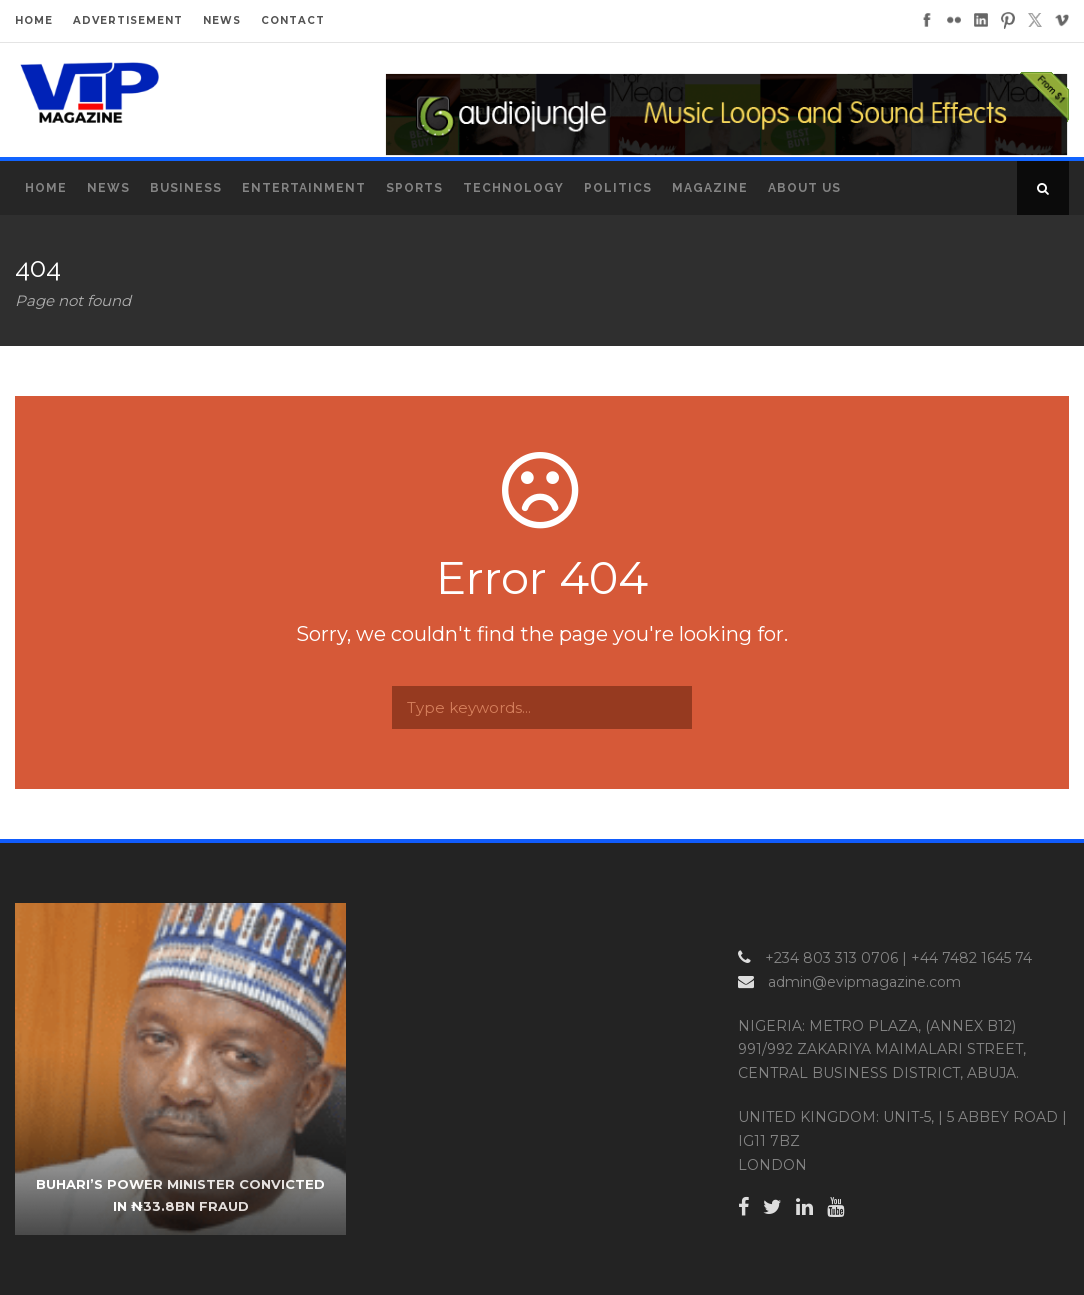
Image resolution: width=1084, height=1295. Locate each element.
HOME (34, 20)
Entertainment (304, 188)
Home (46, 188)
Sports (414, 188)
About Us (804, 188)
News (108, 188)
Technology (513, 188)
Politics (618, 188)
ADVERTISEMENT (128, 20)
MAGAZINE (710, 188)
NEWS (222, 20)
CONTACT (293, 20)
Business (186, 188)
